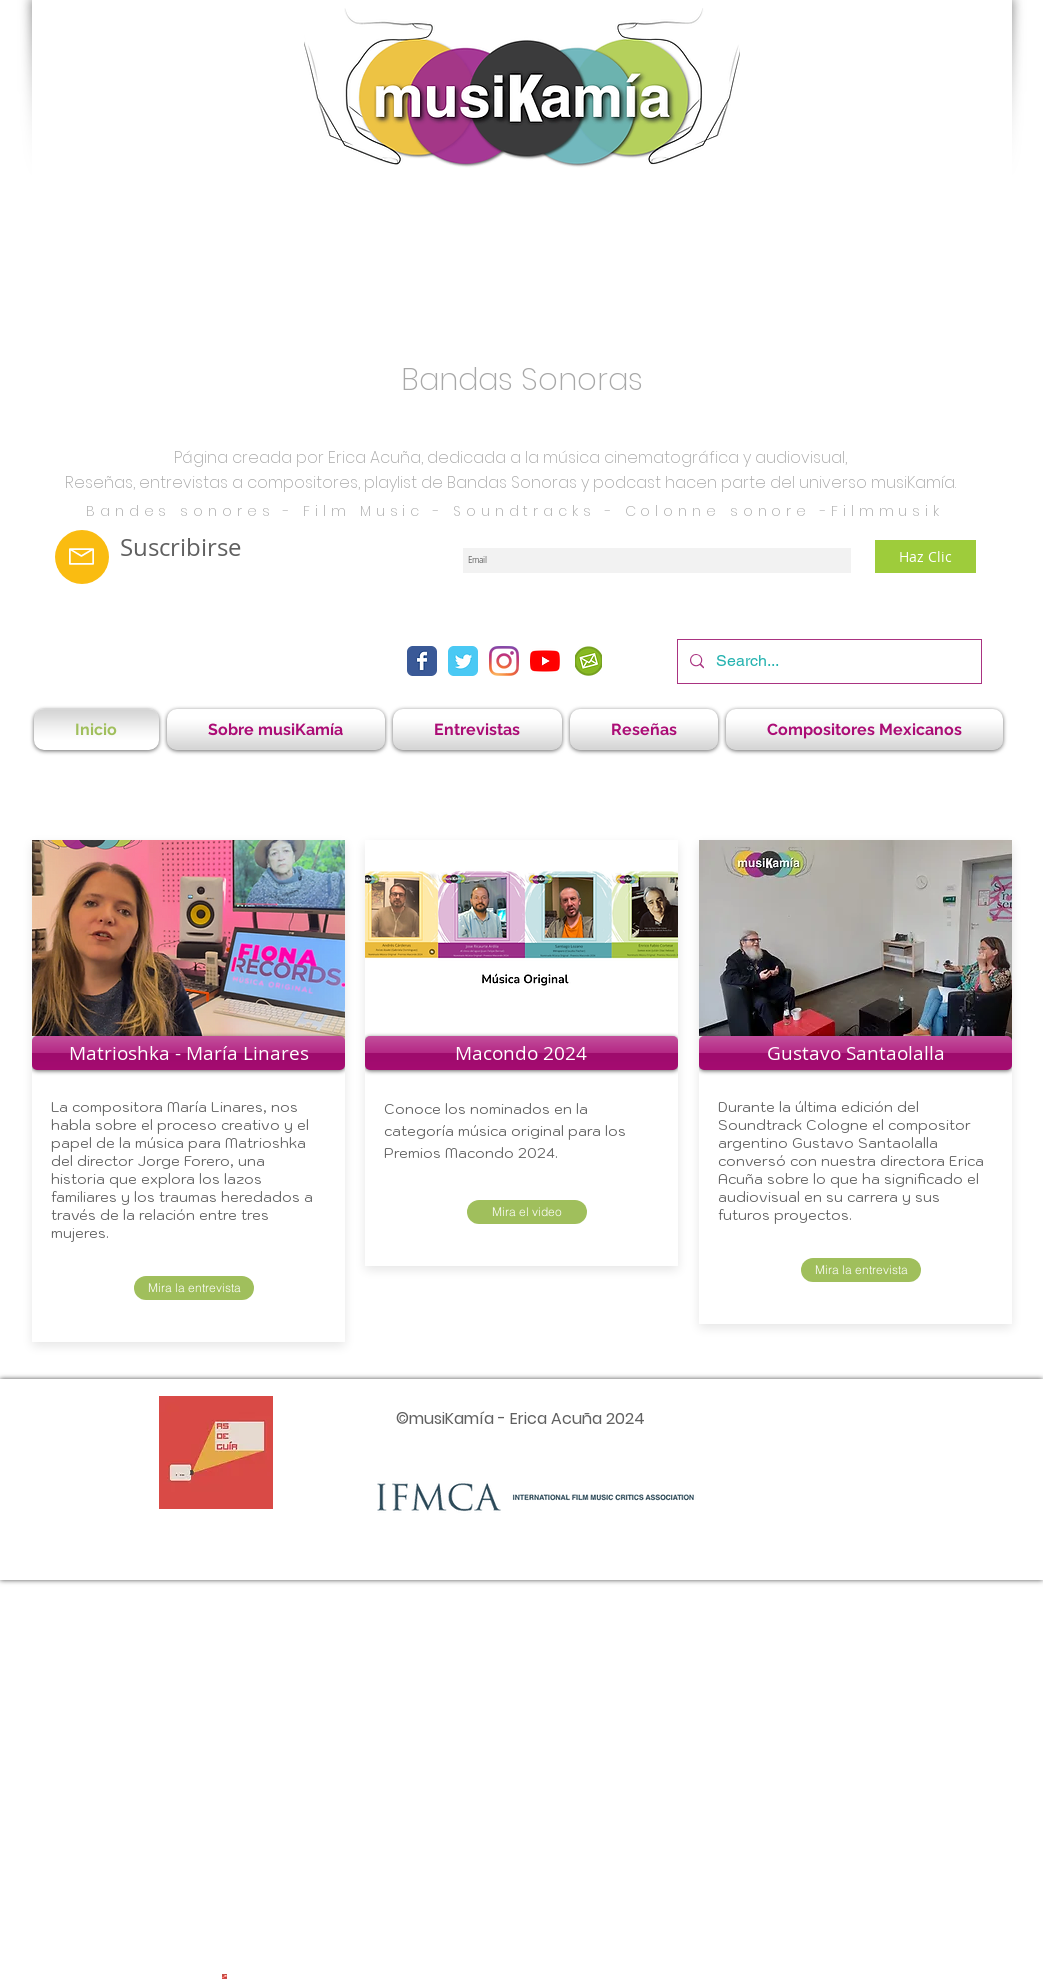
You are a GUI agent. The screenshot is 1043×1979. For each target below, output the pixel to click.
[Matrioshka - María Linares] (188, 1053)
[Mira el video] (527, 1212)
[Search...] (827, 661)
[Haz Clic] (925, 556)
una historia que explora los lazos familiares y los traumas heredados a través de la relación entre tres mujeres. (182, 1197)
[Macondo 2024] (521, 1053)
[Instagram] (504, 661)
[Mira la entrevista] (194, 1288)
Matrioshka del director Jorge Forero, (178, 1152)
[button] (477, 729)
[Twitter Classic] (463, 661)
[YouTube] (545, 661)
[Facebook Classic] (422, 661)
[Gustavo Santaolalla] (855, 1053)
